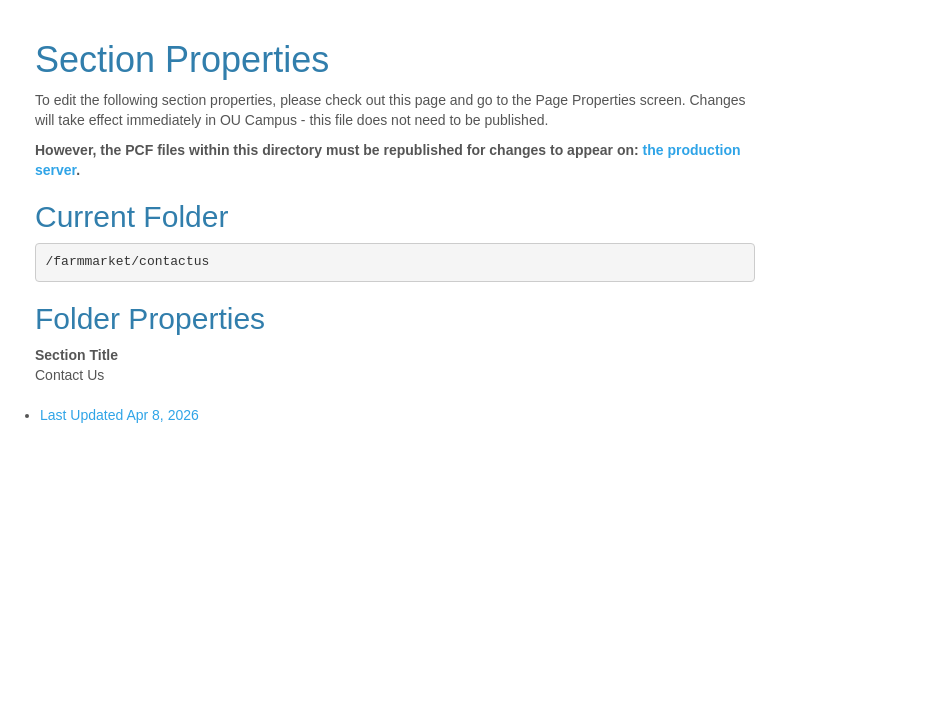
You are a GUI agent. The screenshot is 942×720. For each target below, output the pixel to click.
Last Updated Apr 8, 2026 (119, 415)
